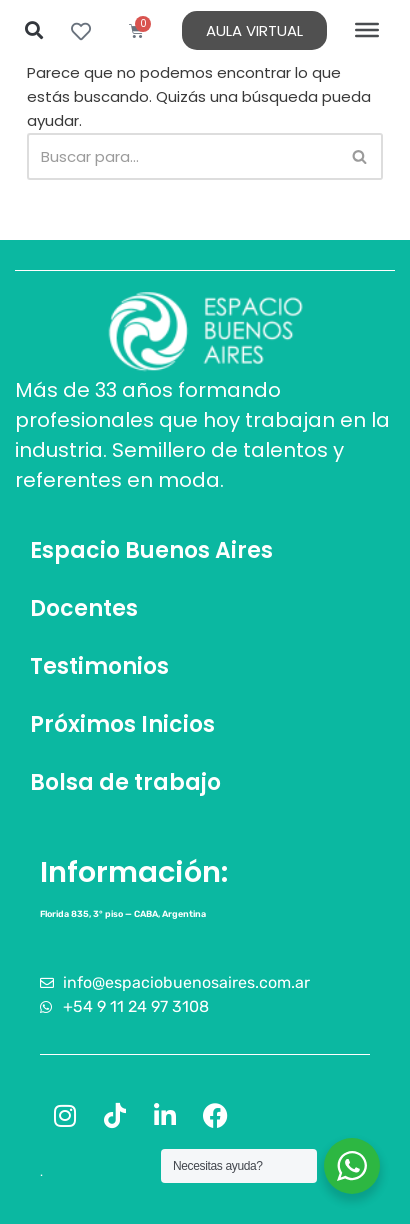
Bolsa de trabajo (125, 782)
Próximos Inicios (122, 724)
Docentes (84, 608)
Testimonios (99, 666)
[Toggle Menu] (367, 30)
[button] (33, 30)
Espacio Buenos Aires (151, 550)
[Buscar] (182, 156)
